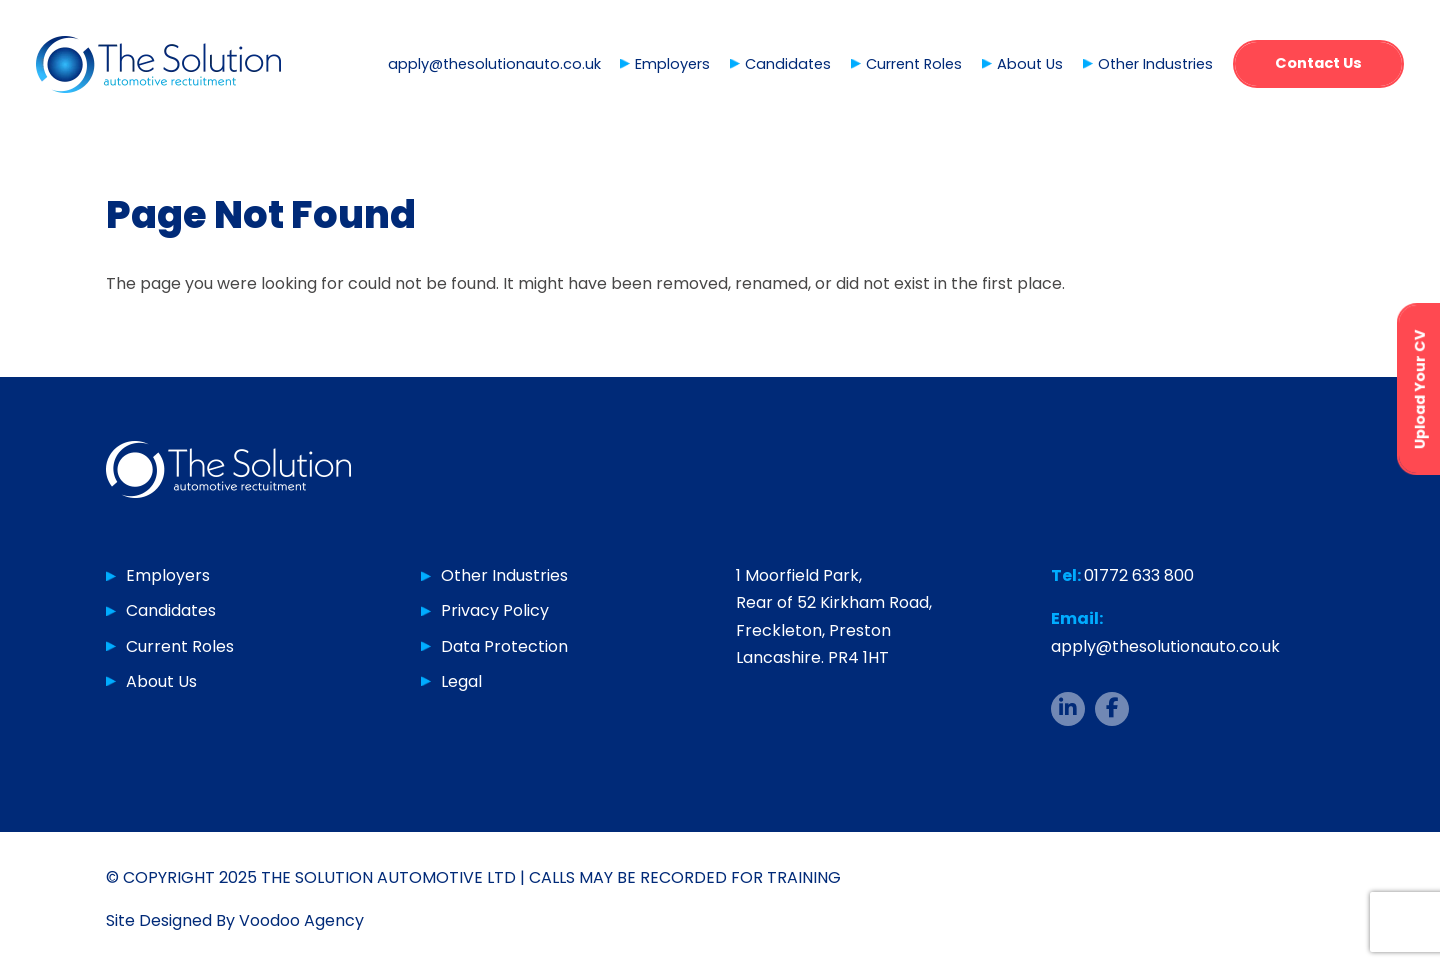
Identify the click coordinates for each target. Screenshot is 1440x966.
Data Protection (504, 646)
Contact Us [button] (1318, 63)
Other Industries (1155, 64)
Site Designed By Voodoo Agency (235, 920)
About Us (1030, 64)
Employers (672, 64)
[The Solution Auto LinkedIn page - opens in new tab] (1068, 709)
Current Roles (914, 64)
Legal (461, 681)
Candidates (788, 64)
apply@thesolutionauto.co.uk (494, 64)
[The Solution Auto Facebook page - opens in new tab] (1112, 709)
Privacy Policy (495, 610)
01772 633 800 (1139, 575)
